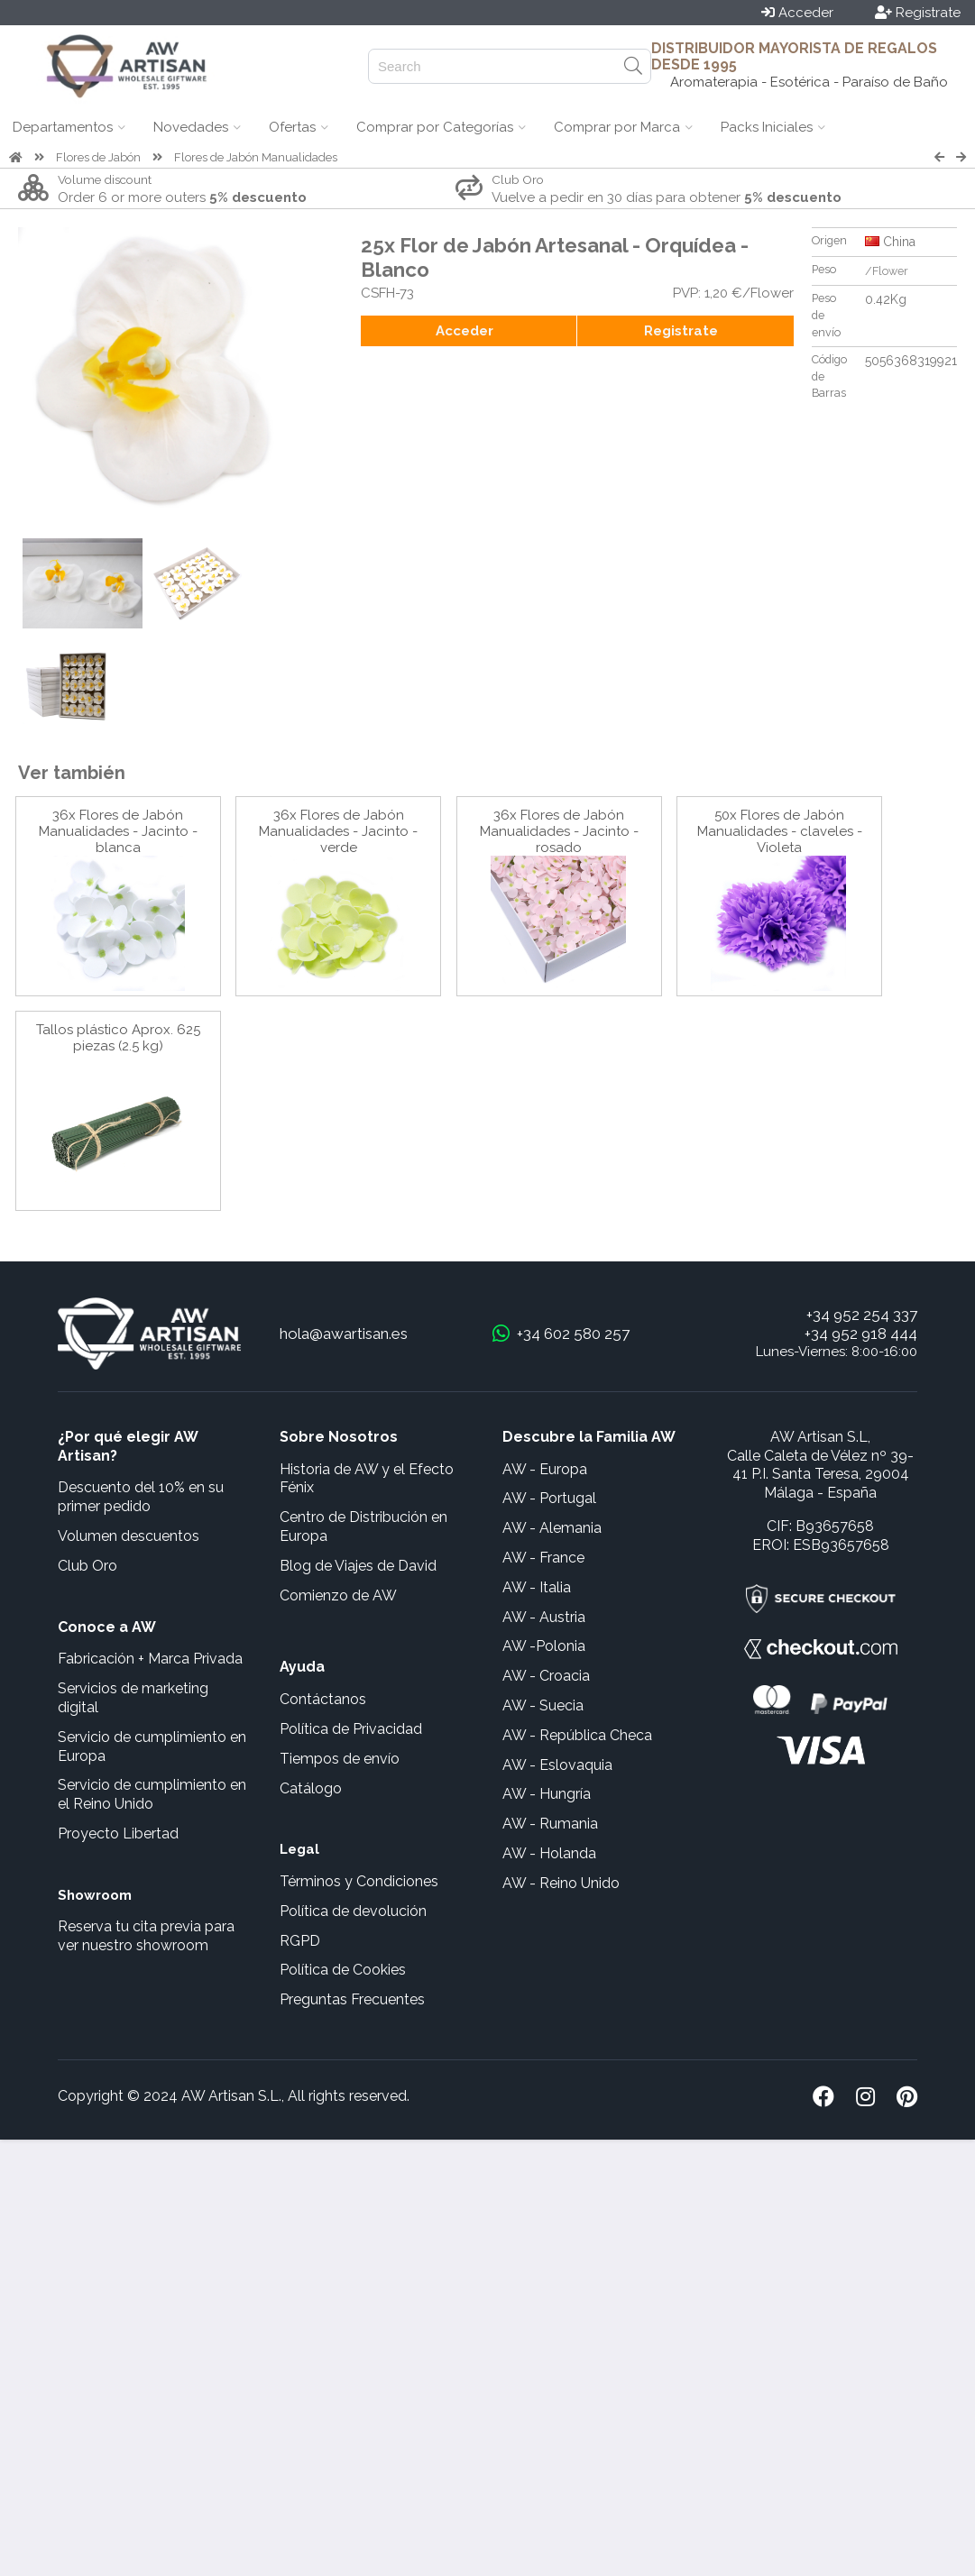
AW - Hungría (546, 1793)
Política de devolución (353, 1911)
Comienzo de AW (338, 1595)
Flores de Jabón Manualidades (255, 157)
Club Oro (87, 1565)
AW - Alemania (552, 1527)
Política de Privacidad (351, 1728)
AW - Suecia (543, 1705)
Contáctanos (323, 1699)
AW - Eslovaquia (557, 1765)
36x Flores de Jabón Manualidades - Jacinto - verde (338, 831)
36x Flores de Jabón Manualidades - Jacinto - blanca (118, 831)
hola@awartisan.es (344, 1334)
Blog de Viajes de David (358, 1565)
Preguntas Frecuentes (352, 1999)
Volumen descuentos (128, 1536)
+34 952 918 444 (861, 1334)
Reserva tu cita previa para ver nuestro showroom (146, 1936)
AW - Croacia (546, 1675)
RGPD (300, 1940)
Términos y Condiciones (359, 1881)
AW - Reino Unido (561, 1883)
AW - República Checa (577, 1735)
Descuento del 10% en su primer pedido (141, 1497)
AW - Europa (544, 1469)
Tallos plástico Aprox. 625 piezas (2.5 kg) (118, 1038)
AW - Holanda (549, 1853)
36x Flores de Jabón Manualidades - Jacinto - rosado (559, 831)
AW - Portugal (549, 1498)
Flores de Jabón (98, 157)
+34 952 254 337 (861, 1315)
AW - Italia (536, 1587)
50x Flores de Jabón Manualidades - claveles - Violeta (779, 831)
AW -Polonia (543, 1646)
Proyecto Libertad (118, 1833)
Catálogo (311, 1788)
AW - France (543, 1557)
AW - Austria (543, 1617)
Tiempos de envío (340, 1758)
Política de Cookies (343, 1969)
